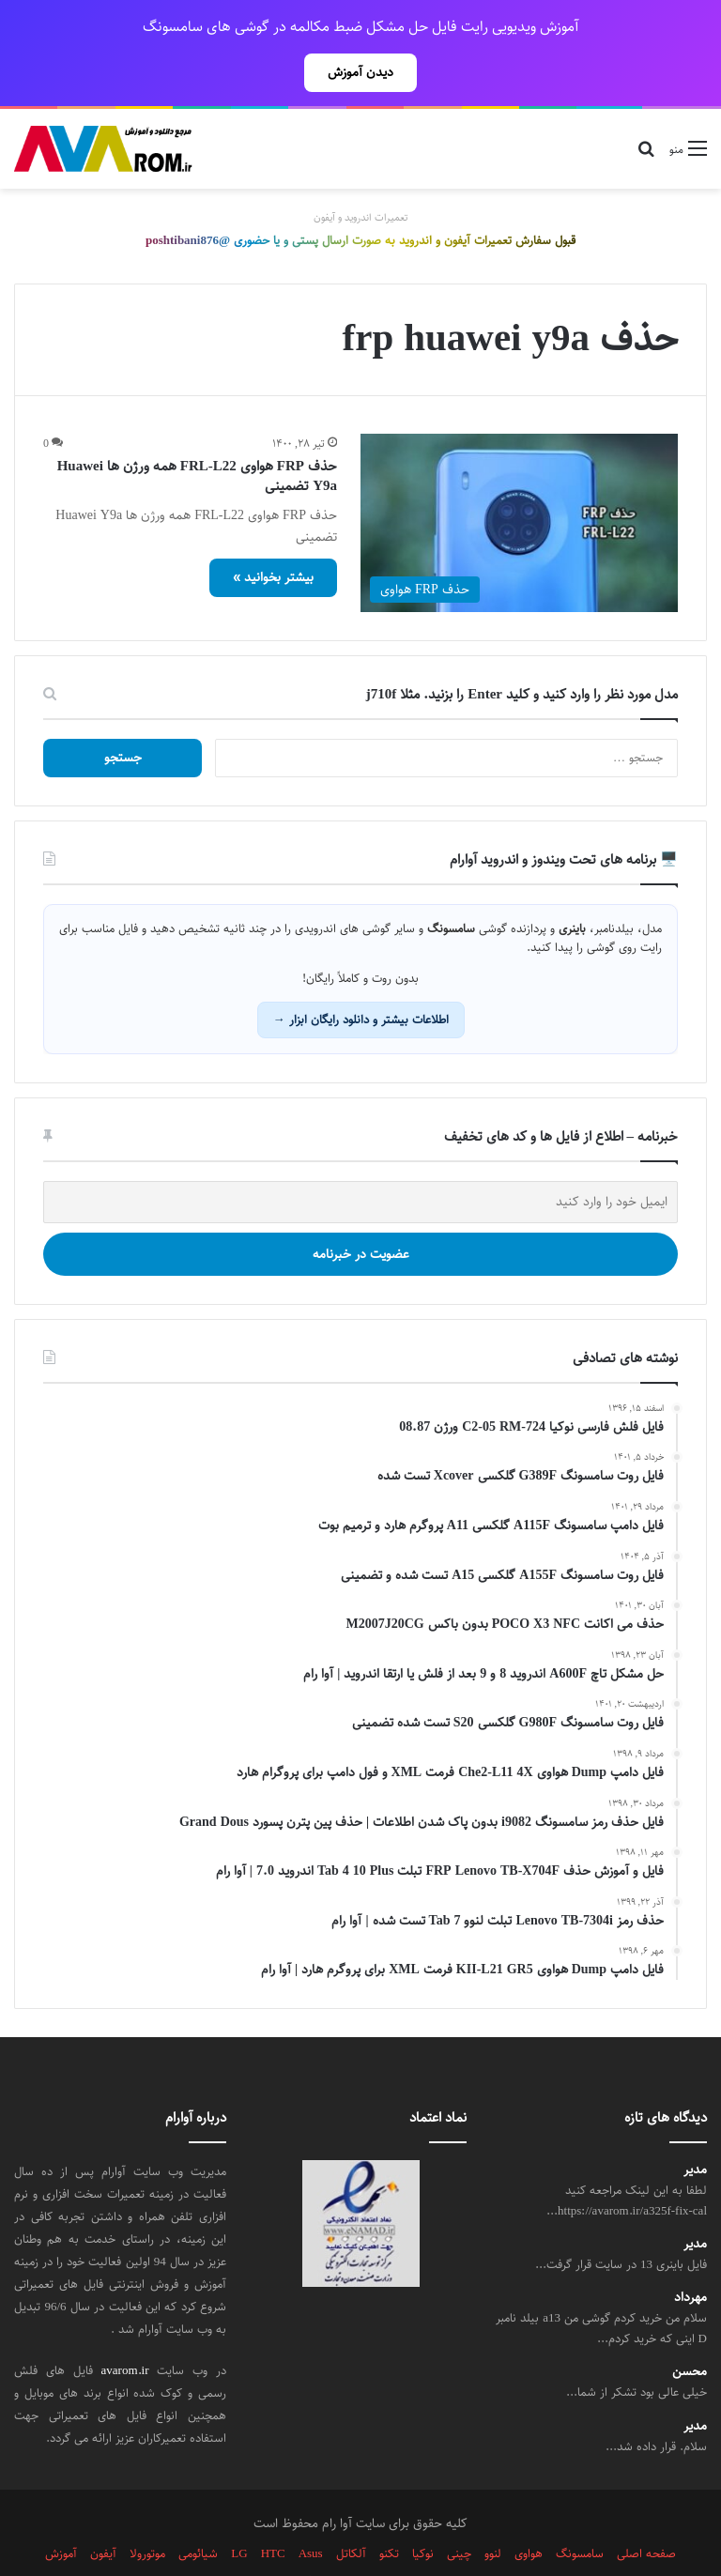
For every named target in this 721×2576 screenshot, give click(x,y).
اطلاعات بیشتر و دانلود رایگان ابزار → (361, 978)
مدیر (695, 2129)
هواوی (528, 2512)
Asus (311, 2512)
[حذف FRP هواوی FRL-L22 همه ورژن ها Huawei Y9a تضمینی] (519, 482)
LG (239, 2512)
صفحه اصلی (646, 2512)
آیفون (103, 2512)
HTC (273, 2512)
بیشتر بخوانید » (273, 536)
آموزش (61, 2512)
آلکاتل (351, 2512)
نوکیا (423, 2512)
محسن (689, 2330)
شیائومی (198, 2512)
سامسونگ (580, 2512)
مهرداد (690, 2256)
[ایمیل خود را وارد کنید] (360, 1161)
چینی (459, 2512)
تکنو (389, 2512)
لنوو (492, 2512)
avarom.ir (125, 2329)
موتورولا (147, 2512)
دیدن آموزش (360, 72)
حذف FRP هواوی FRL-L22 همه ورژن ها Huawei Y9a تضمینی (197, 434)
